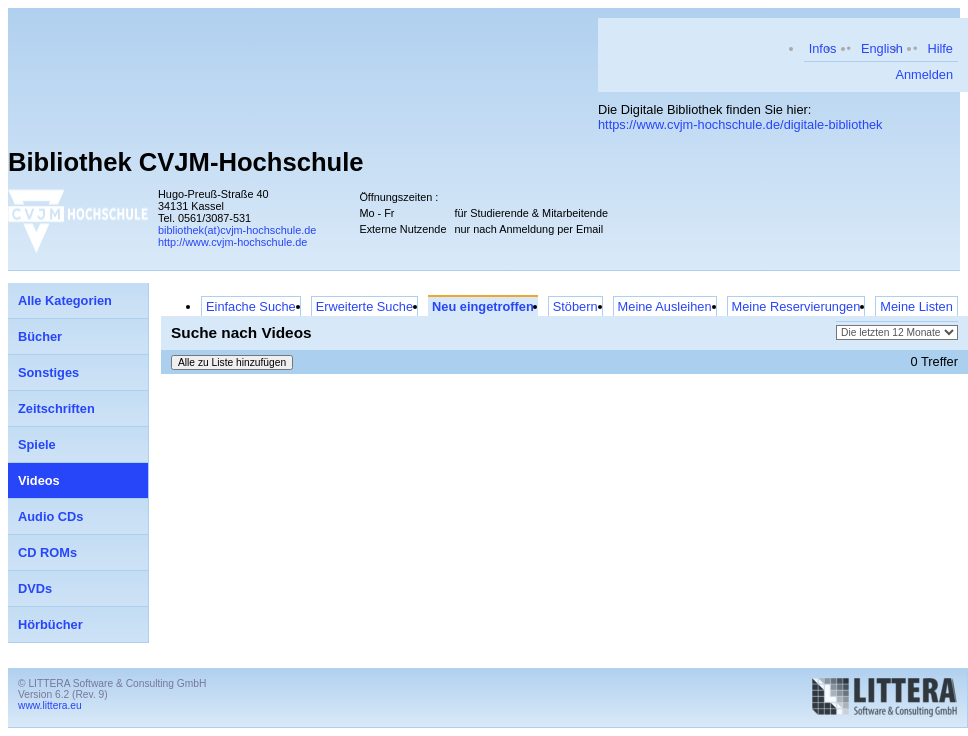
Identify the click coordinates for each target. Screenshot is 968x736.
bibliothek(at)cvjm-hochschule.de (237, 230)
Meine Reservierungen (796, 306)
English (882, 48)
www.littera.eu (50, 705)
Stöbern (575, 306)
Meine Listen (916, 306)
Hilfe (940, 48)
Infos (823, 48)
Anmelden (924, 74)
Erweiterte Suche (364, 306)
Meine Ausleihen (665, 306)
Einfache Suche (251, 306)
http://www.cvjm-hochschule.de (232, 242)
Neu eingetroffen (483, 306)
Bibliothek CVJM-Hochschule (186, 162)
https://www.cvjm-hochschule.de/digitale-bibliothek (740, 124)
